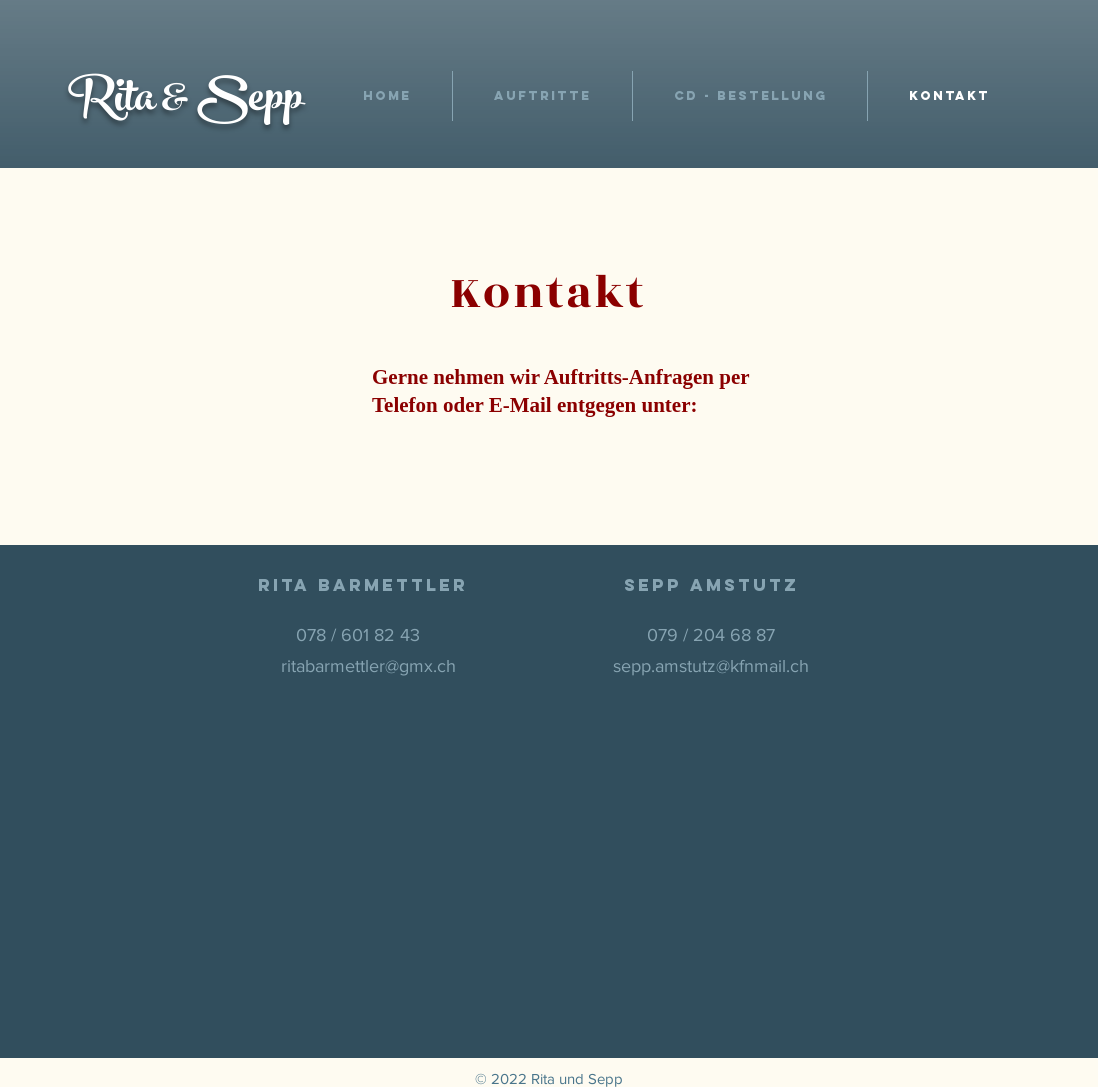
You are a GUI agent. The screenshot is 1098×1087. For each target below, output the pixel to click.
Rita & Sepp (185, 103)
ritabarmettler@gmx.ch (368, 666)
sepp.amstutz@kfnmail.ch (711, 666)
